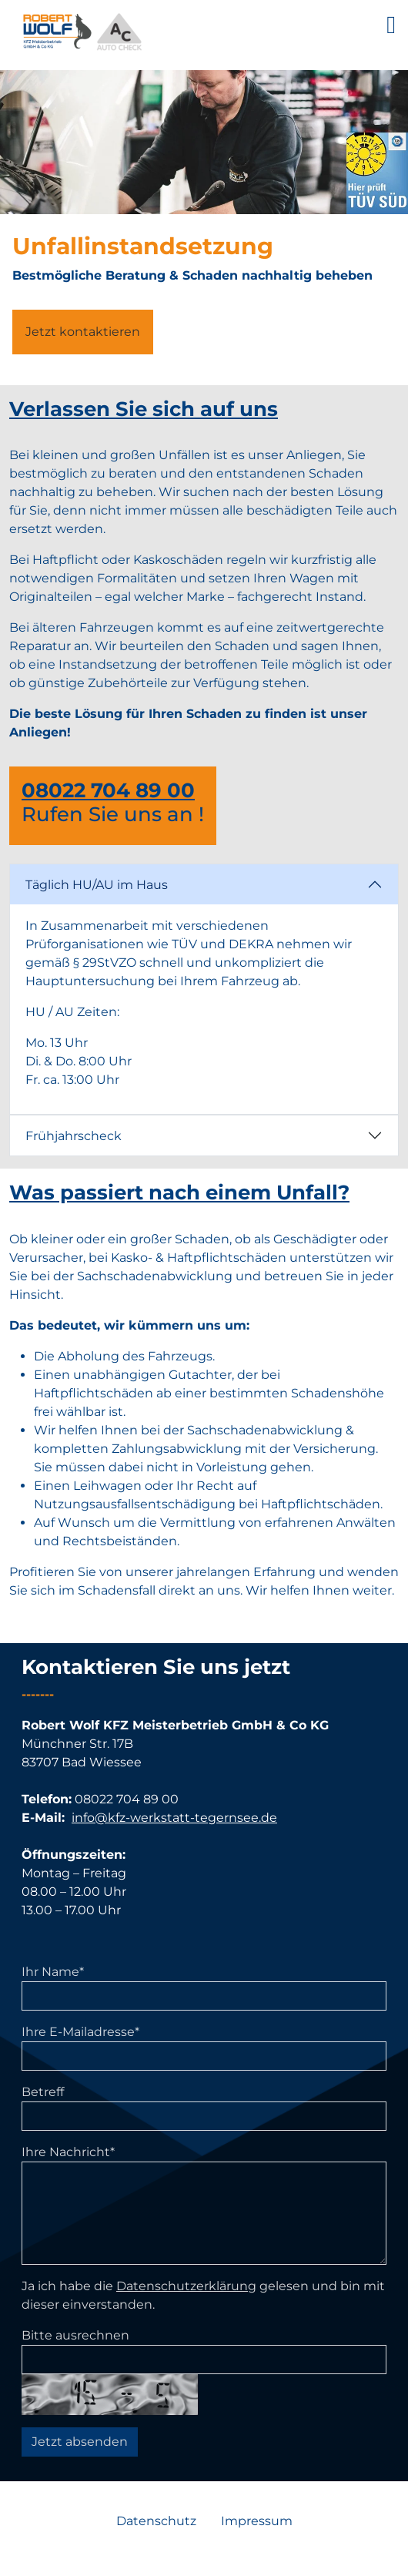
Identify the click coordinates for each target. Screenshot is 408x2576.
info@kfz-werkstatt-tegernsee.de (174, 1817)
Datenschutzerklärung (186, 2286)
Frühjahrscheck (73, 1136)
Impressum (257, 2521)
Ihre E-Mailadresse (80, 2031)
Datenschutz (156, 2521)
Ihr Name (53, 1971)
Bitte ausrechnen (75, 2335)
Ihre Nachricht (68, 2152)
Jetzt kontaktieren (82, 331)
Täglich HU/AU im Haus (96, 884)
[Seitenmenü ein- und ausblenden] (397, 24)
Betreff (43, 2092)
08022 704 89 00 (108, 790)
